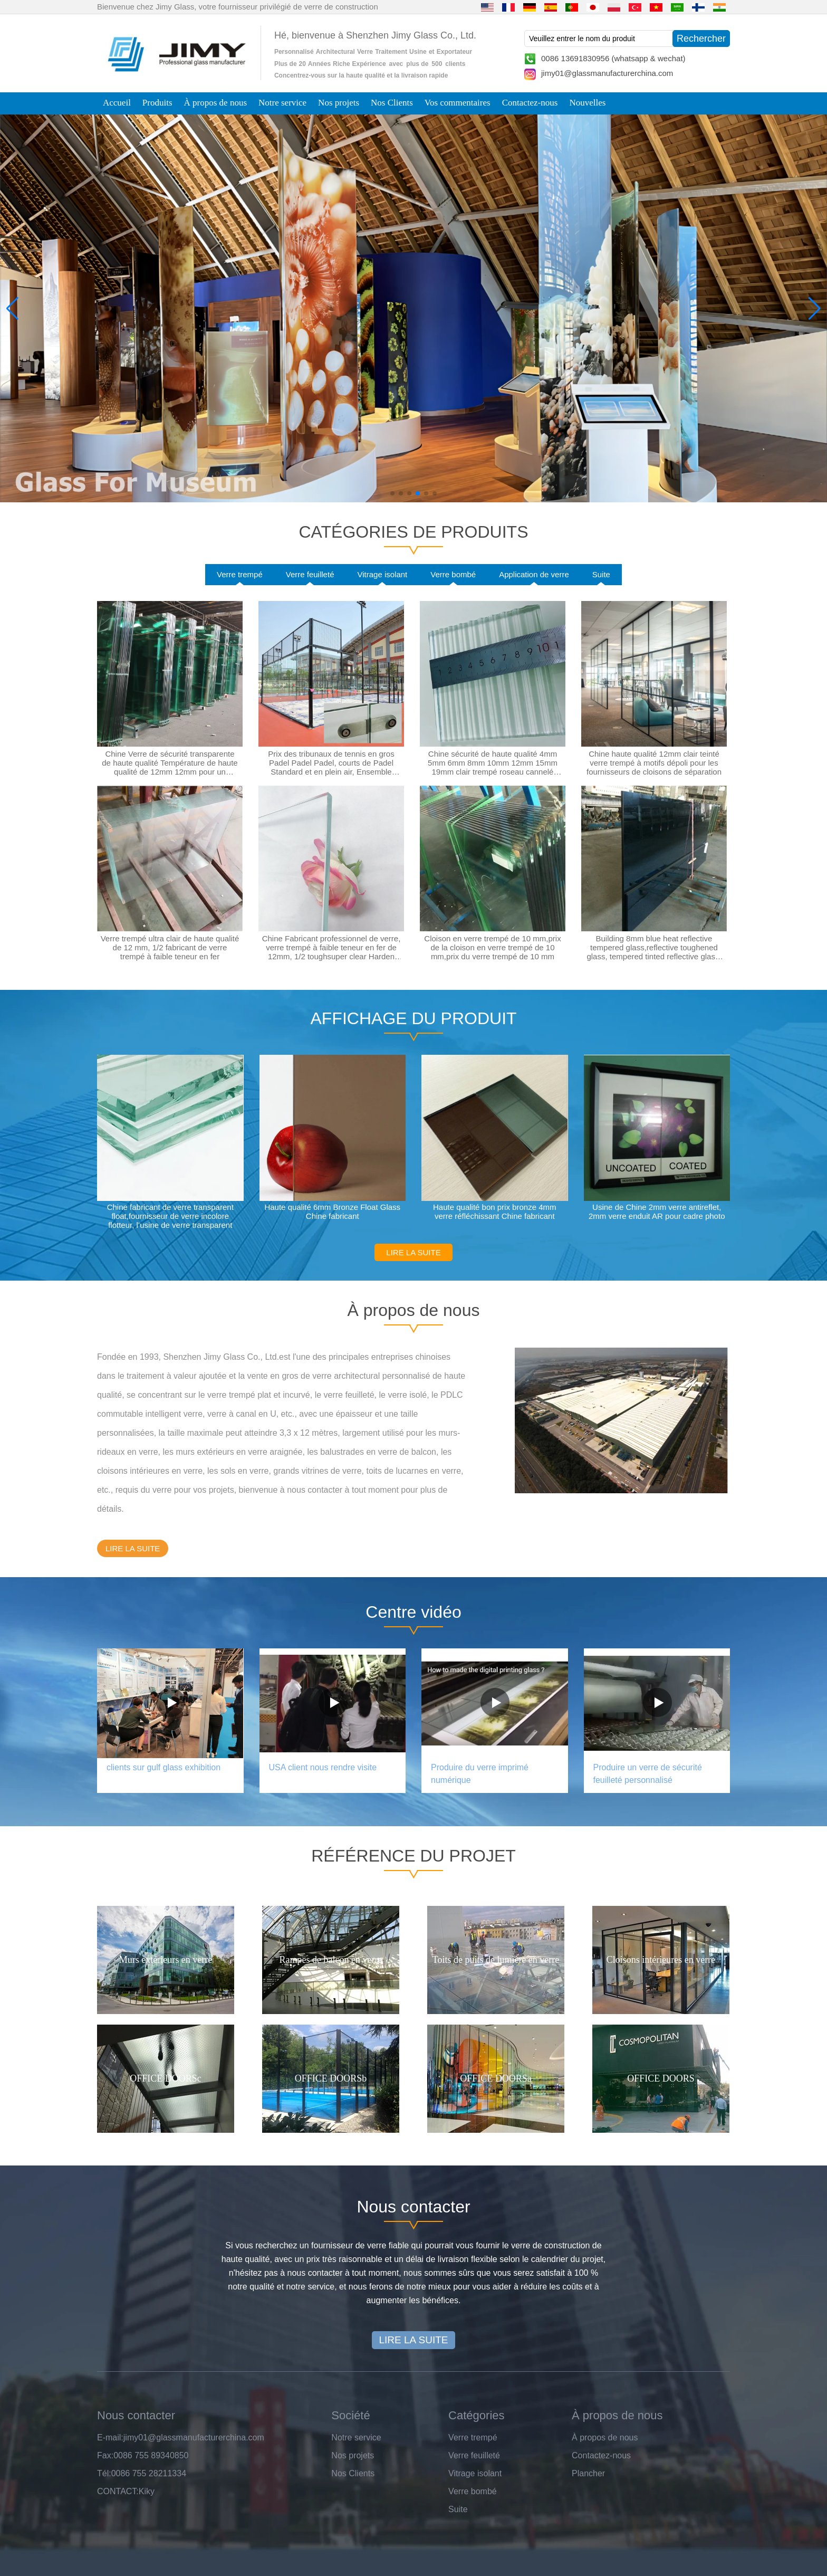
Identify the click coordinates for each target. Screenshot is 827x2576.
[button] (392, 493)
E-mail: (110, 2437)
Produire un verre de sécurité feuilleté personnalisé (647, 1774)
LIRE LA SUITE (413, 1252)
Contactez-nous (530, 103)
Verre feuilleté (310, 574)
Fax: (105, 2455)
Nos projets (338, 103)
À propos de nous (215, 103)
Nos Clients (392, 103)
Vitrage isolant (382, 574)
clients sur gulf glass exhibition (163, 1767)
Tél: (104, 2473)
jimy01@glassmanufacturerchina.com (607, 73)
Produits (157, 103)
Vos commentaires (458, 103)
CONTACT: (118, 2491)
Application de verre (534, 574)
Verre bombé (453, 574)
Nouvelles (587, 103)
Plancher (588, 2473)
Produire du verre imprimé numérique (479, 1774)
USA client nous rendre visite (323, 1767)
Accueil (117, 103)
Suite (601, 574)
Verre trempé (240, 574)
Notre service (282, 103)
